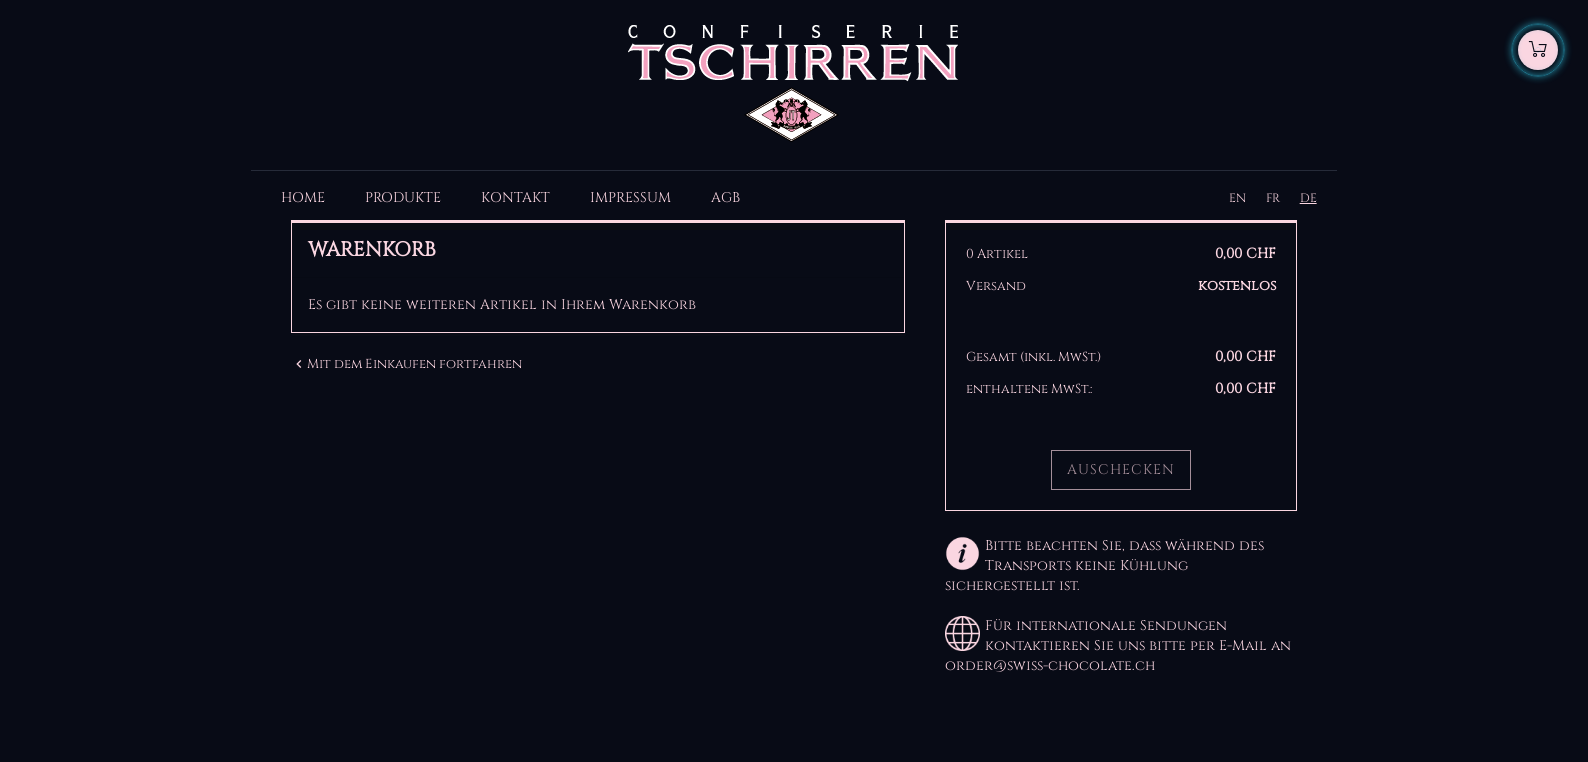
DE (1308, 198)
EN (1237, 198)
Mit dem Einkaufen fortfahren (406, 364)
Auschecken (1121, 469)
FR (1273, 198)
